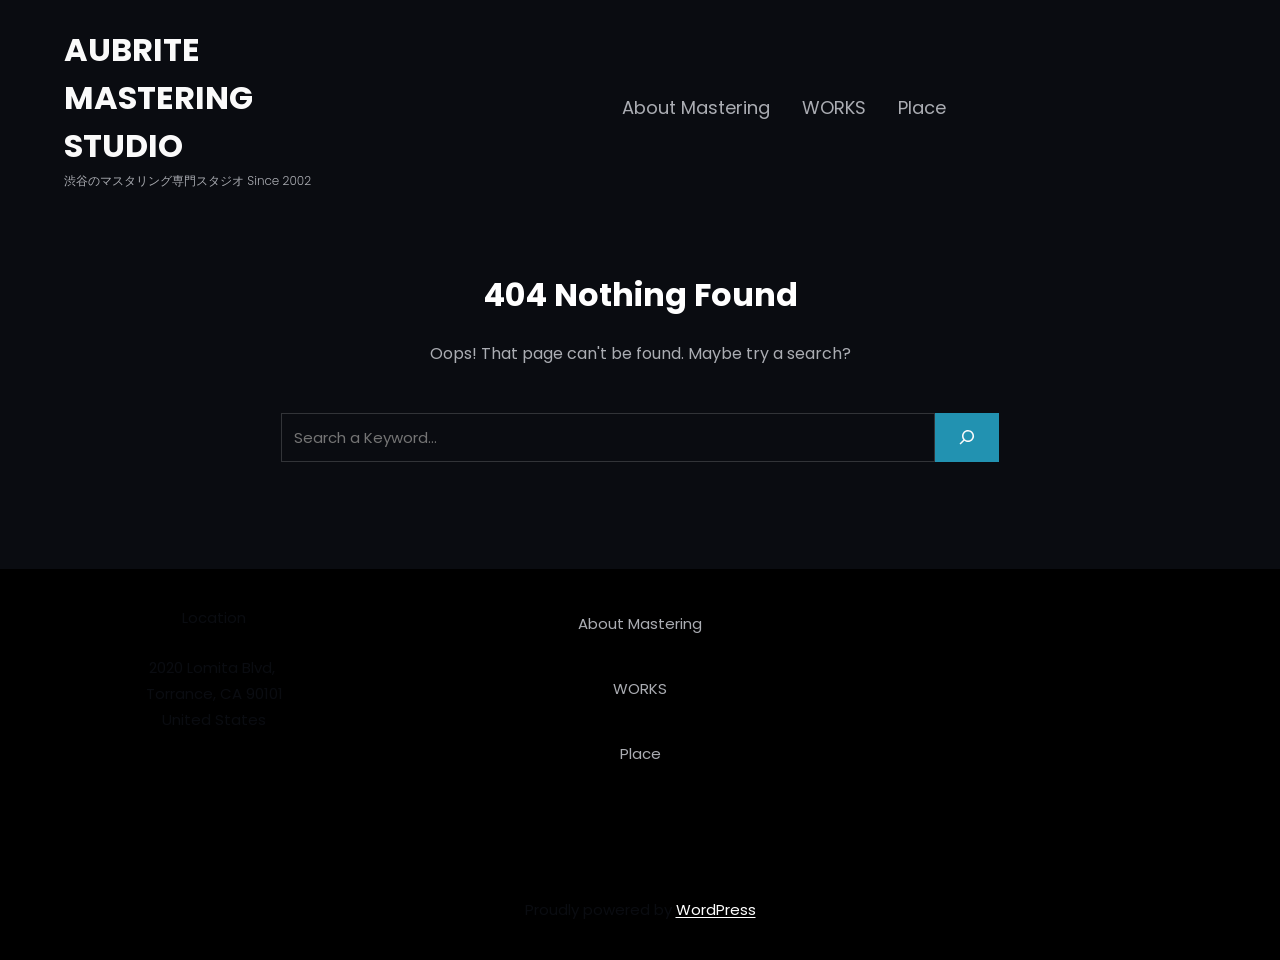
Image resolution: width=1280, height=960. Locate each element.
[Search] (967, 437)
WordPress (716, 909)
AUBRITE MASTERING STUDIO (158, 97)
